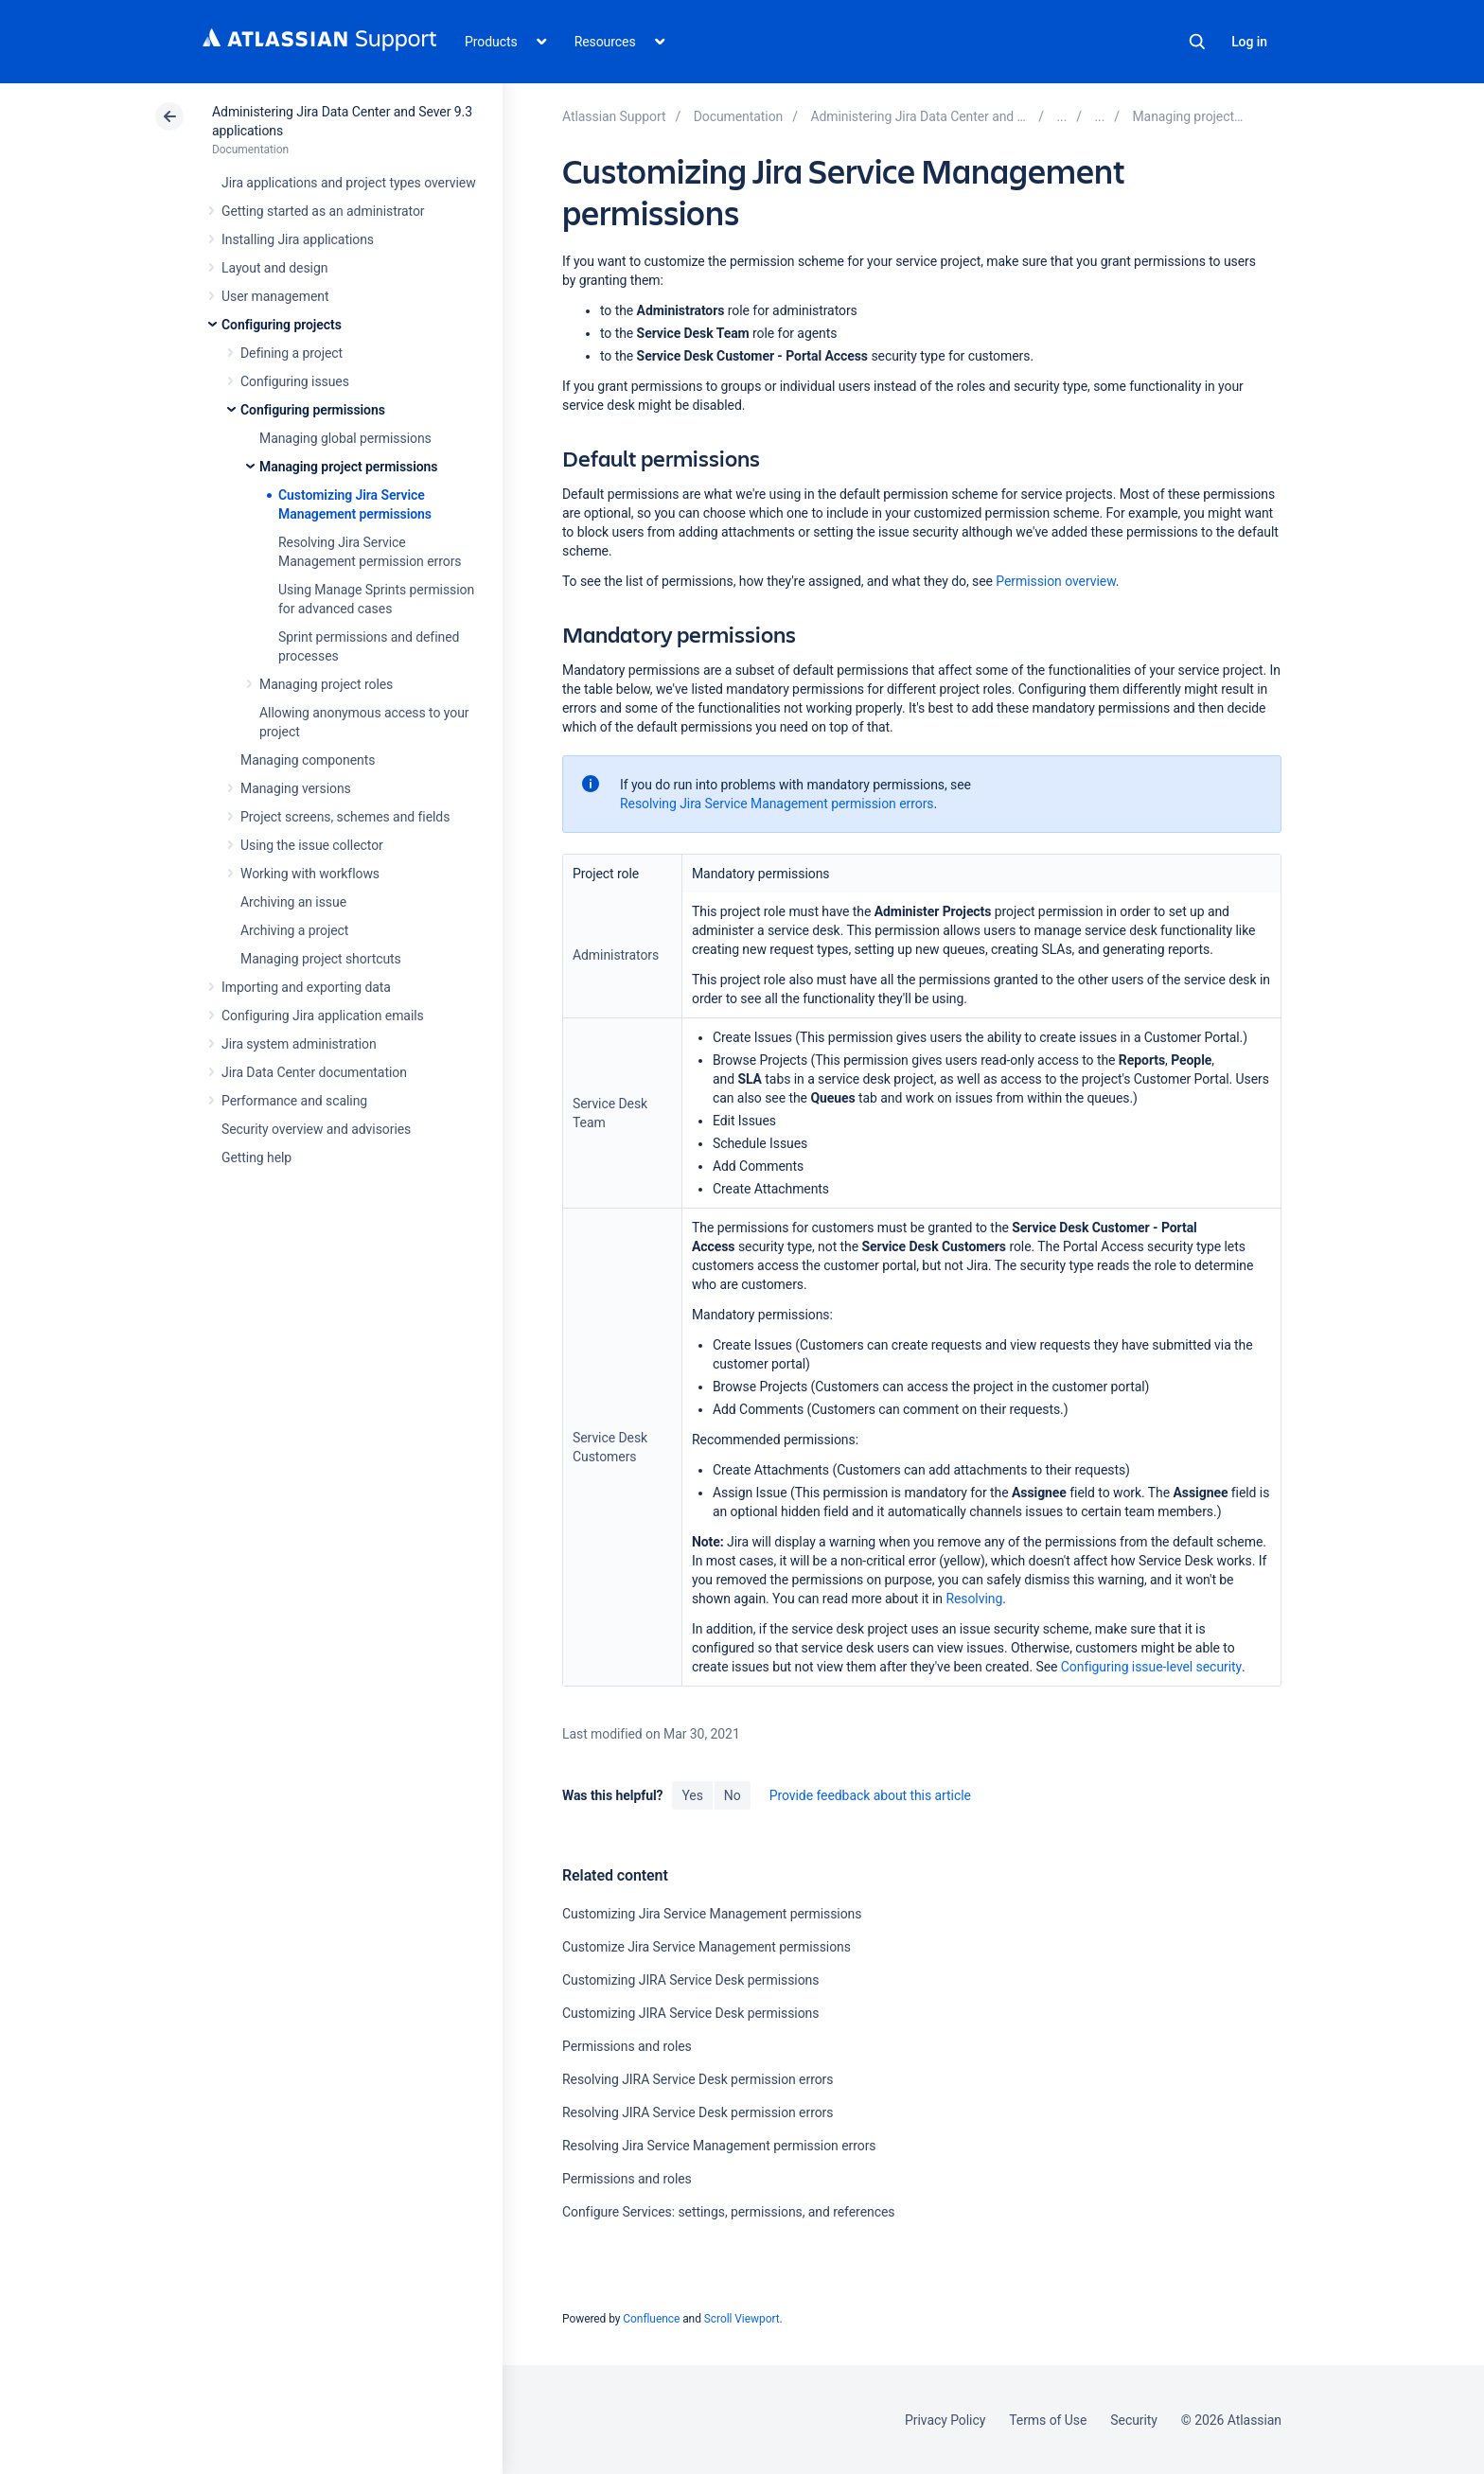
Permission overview (1055, 581)
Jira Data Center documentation (314, 1072)
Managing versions (295, 788)
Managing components (307, 760)
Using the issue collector (311, 845)
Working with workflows (310, 873)
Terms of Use (1047, 2420)
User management (274, 296)
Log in (1249, 41)
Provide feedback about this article (870, 1795)
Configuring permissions (312, 409)
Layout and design (274, 267)
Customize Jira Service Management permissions (706, 1946)
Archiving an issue (293, 902)
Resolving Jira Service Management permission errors (777, 803)
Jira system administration (299, 1043)
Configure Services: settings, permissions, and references (728, 2211)
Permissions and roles (627, 2046)
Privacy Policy (945, 2420)
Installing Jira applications (297, 239)
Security (1133, 2420)
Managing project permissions (348, 466)
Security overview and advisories (316, 1129)
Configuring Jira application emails (322, 1015)
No (732, 1795)
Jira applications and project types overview (348, 182)
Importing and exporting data (306, 987)
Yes (691, 1795)
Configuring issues (294, 381)
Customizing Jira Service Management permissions (711, 1913)
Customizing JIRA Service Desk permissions (690, 1980)
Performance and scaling (294, 1100)
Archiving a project (294, 930)
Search (1197, 42)
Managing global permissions (345, 438)
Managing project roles (326, 684)
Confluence (651, 2318)
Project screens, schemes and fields (345, 816)
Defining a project (291, 353)
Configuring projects (281, 324)
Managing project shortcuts (320, 958)
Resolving (973, 1598)
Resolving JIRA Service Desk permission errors (697, 2079)
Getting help (256, 1157)
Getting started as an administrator (323, 211)
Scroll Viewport (742, 2318)
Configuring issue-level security (1151, 1666)
